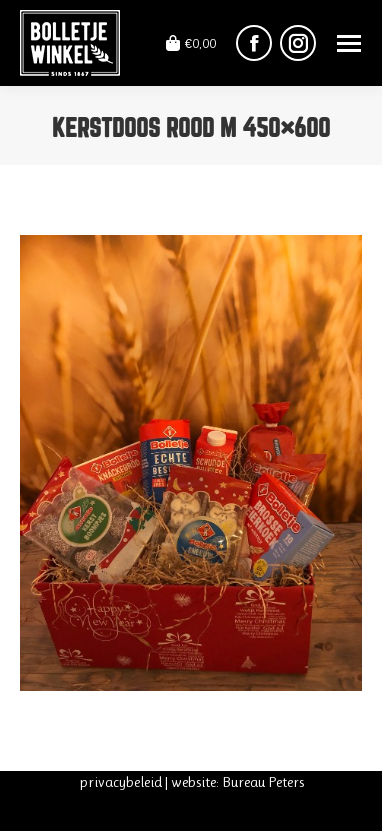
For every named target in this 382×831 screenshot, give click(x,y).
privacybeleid (120, 782)
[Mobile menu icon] (349, 43)
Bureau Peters (263, 782)
